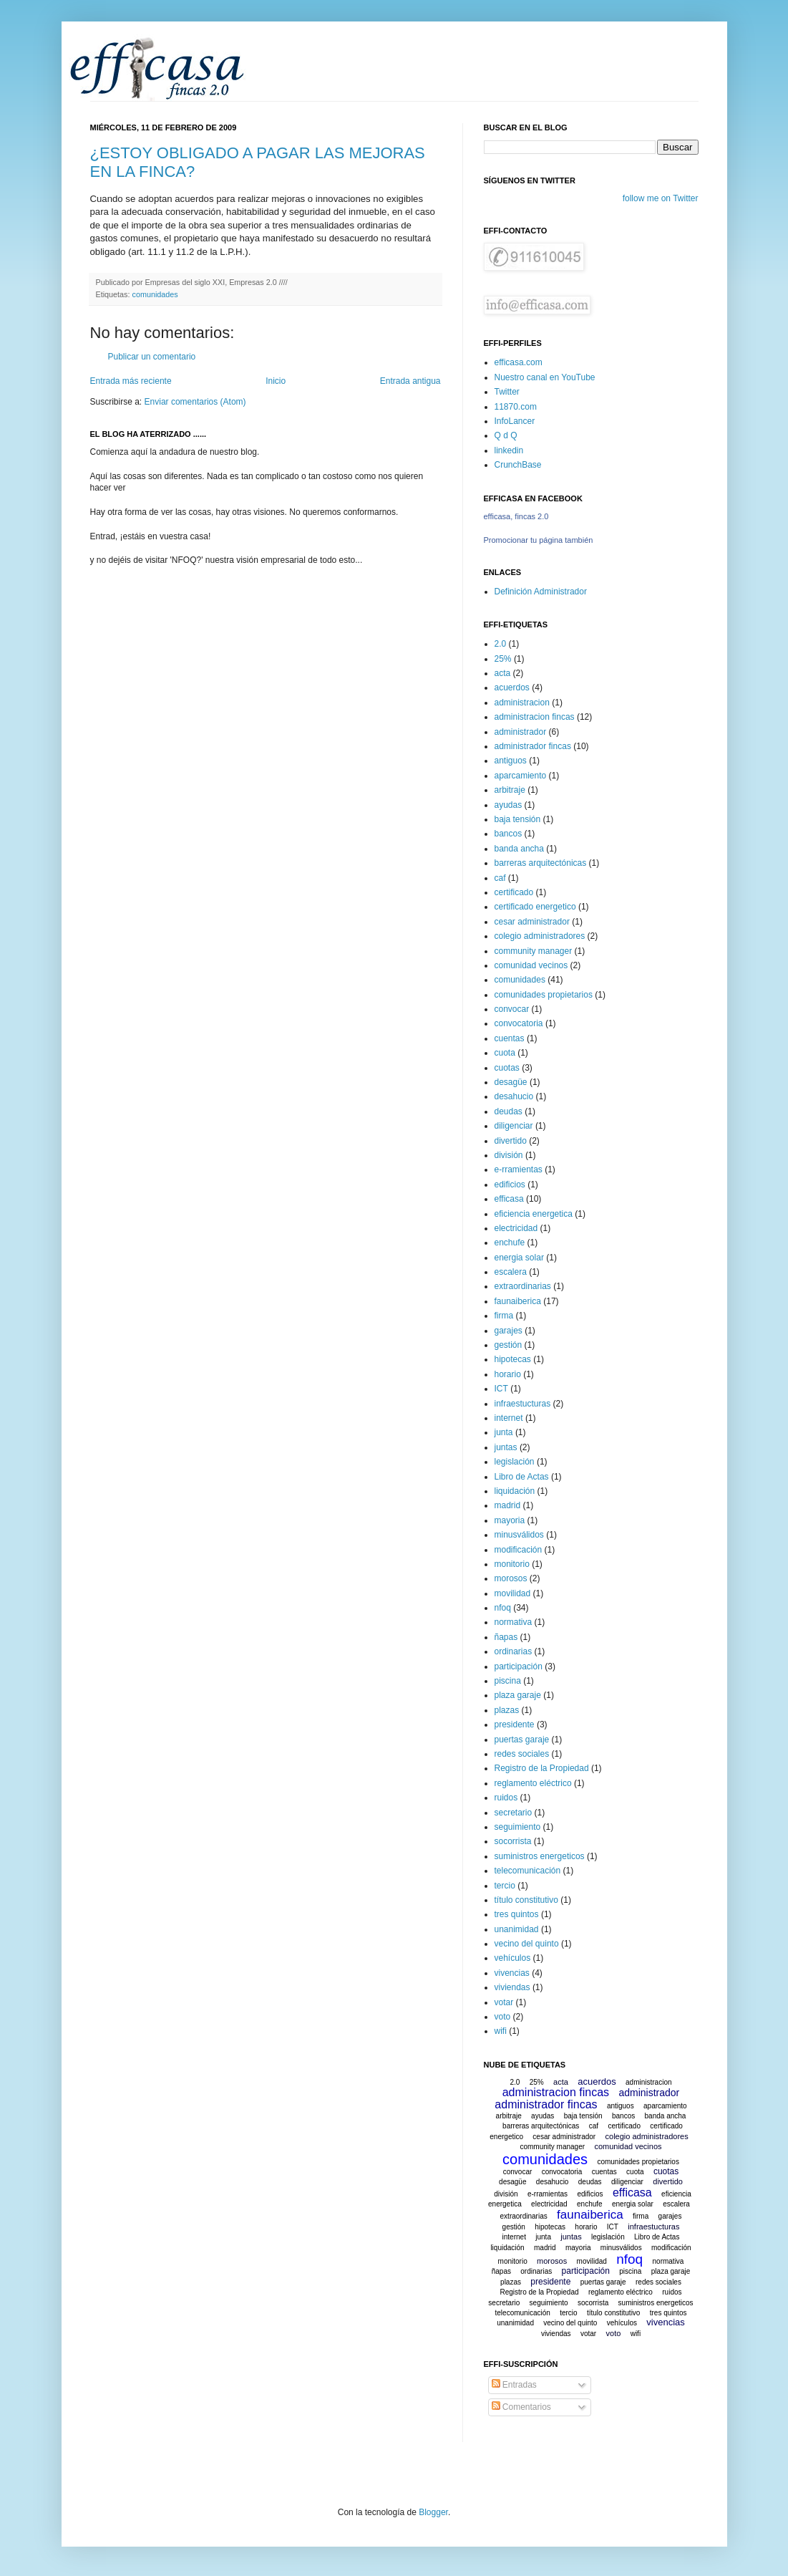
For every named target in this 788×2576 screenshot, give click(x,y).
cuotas (507, 1068)
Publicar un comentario (152, 357)
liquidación (515, 1491)
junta (504, 1432)
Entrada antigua (410, 381)
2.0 (501, 644)
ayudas (508, 805)
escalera (511, 1272)
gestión (508, 1345)
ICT (501, 1389)
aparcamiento (521, 776)
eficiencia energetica (534, 1214)
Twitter (507, 392)
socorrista (513, 1841)
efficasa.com (519, 362)
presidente (515, 1724)
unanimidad (517, 1929)
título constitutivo (526, 1900)
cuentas (510, 1038)
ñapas (506, 1637)
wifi (501, 2031)
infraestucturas (523, 1404)
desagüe (511, 1082)
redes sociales (522, 1754)
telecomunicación (528, 1871)
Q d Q (506, 435)
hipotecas (513, 1359)
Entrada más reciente (131, 381)
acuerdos (512, 687)
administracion (522, 703)
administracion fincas (535, 717)
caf (500, 878)
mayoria (510, 1520)
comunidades (155, 294)
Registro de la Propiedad (542, 1768)
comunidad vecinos (531, 965)
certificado (514, 892)
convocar (512, 1009)
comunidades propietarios (544, 995)
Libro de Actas (522, 1477)
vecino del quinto (527, 1944)
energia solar (519, 1258)
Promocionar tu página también (538, 540)
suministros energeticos (540, 1856)
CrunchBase (518, 465)
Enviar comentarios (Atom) (195, 402)
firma (504, 1316)
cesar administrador (532, 922)
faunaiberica (518, 1301)
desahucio (514, 1096)
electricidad (516, 1228)
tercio (505, 1886)
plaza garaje (518, 1695)
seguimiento (518, 1827)
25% (503, 659)
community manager (534, 951)
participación (519, 1666)
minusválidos (519, 1535)
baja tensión (518, 819)
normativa (513, 1622)
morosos (511, 1578)
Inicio (276, 381)
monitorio (512, 1564)
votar (504, 2002)
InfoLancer (515, 421)
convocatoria (519, 1023)
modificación (519, 1550)
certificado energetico (535, 907)
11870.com (516, 407)
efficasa (509, 1199)
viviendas (512, 1987)
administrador (521, 732)
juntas (506, 1447)
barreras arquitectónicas (541, 863)
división (509, 1155)
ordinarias (513, 1651)
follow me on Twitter (661, 198)
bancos (508, 834)
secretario (513, 1813)
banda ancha (519, 849)
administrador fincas (533, 746)
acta (503, 673)
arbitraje (510, 790)
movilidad (513, 1593)
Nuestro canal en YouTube (545, 377)
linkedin (509, 450)
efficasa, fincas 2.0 (516, 516)
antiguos (511, 761)
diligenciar (514, 1126)
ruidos (506, 1798)
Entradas (514, 2385)
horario (508, 1374)
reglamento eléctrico (533, 1783)
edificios (510, 1185)
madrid (508, 1505)
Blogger (433, 2512)
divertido (511, 1141)
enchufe (510, 1243)
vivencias (512, 1973)
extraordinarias (523, 1286)
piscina (508, 1681)
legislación (515, 1462)
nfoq (503, 1608)
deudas (508, 1111)
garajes (508, 1331)
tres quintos (517, 1914)
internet (509, 1418)
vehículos (513, 1958)
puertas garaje (522, 1740)
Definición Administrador (541, 592)
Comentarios (521, 2407)
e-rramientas (519, 1169)
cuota (505, 1053)
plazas (507, 1710)
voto (503, 2017)
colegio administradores (540, 936)
